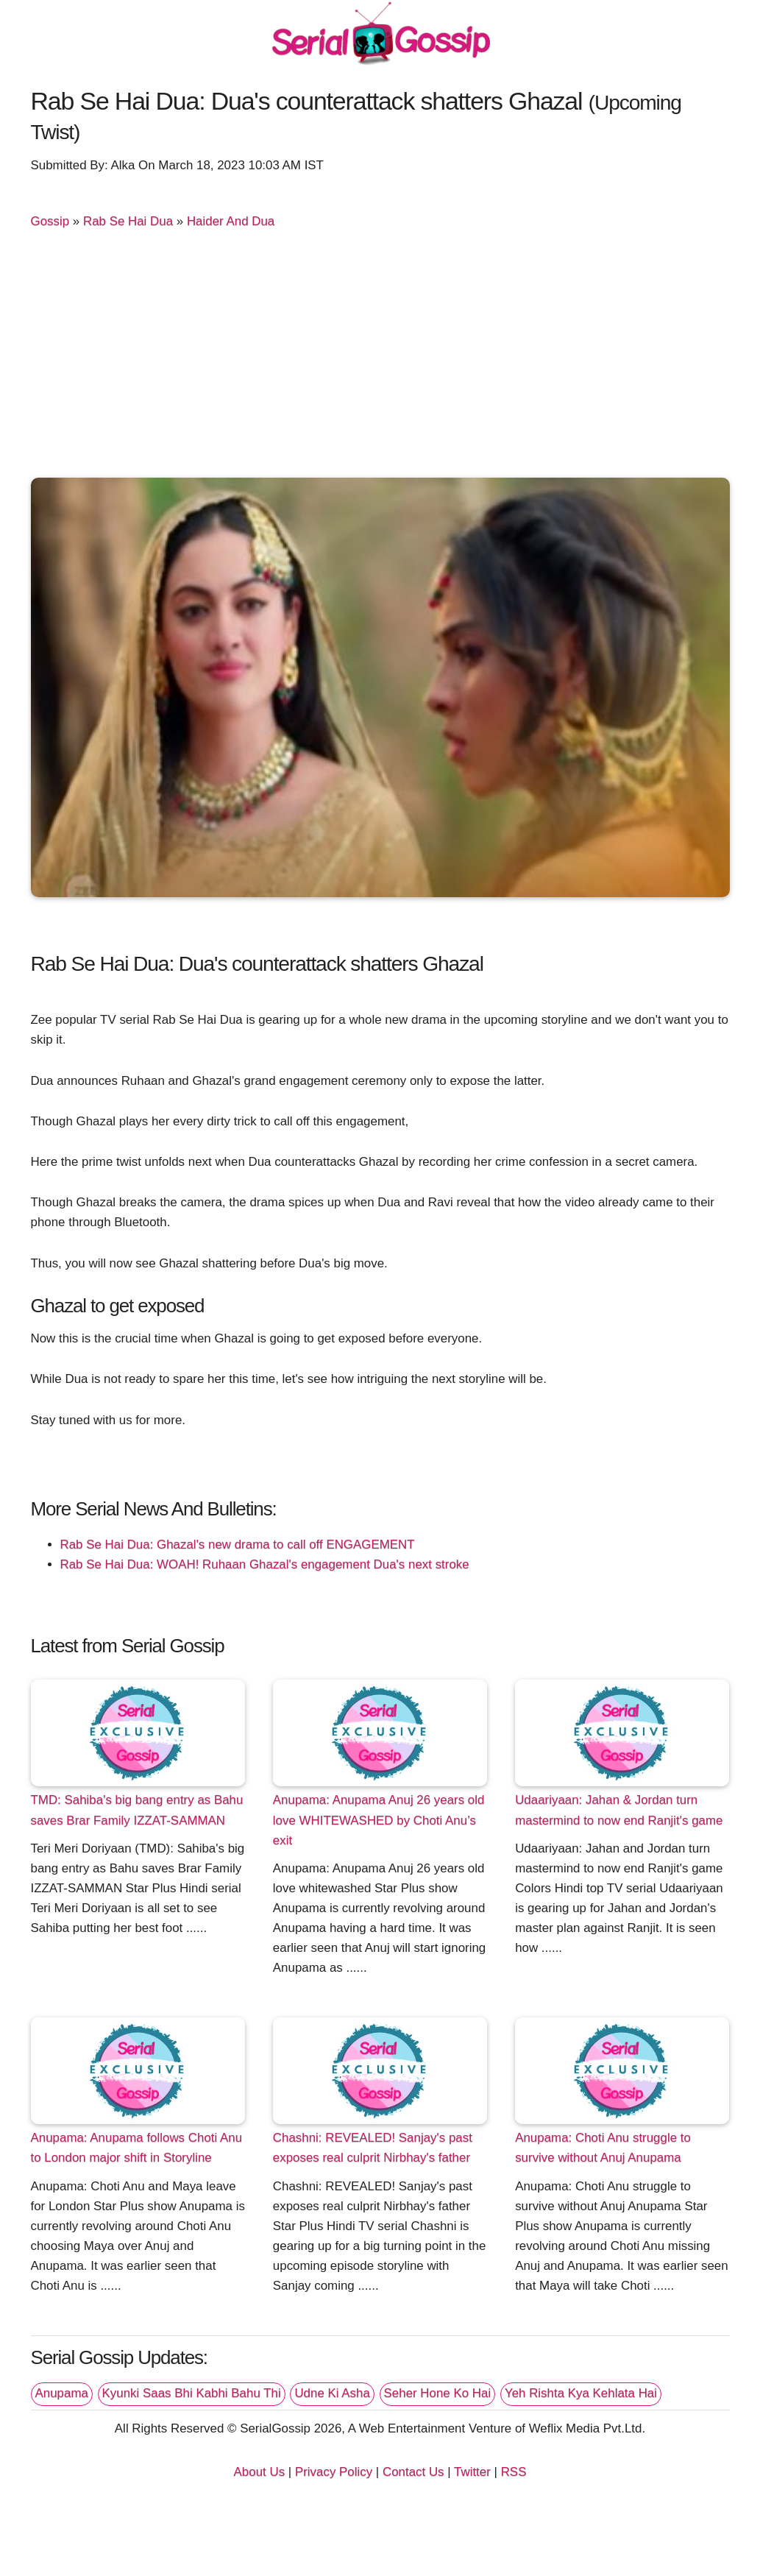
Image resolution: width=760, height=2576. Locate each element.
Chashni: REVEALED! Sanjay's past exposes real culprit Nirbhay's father (372, 2148)
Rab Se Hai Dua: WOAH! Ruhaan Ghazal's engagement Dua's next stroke (264, 1564)
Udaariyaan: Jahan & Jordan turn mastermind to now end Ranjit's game (618, 1810)
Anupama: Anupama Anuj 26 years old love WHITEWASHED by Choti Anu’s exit (379, 1820)
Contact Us (413, 2472)
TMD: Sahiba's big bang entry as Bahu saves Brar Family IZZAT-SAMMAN (137, 1810)
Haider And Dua (230, 221)
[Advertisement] (380, 360)
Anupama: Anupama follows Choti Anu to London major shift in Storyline (137, 2148)
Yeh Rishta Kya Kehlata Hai (581, 2393)
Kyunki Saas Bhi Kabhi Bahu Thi (191, 2393)
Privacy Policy (333, 2472)
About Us (259, 2472)
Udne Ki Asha (331, 2393)
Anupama (61, 2393)
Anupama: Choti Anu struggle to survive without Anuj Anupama (603, 2148)
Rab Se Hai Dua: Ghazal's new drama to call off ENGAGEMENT (237, 1544)
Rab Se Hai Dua (128, 221)
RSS (514, 2472)
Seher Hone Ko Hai (437, 2393)
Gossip (50, 221)
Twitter (472, 2472)
